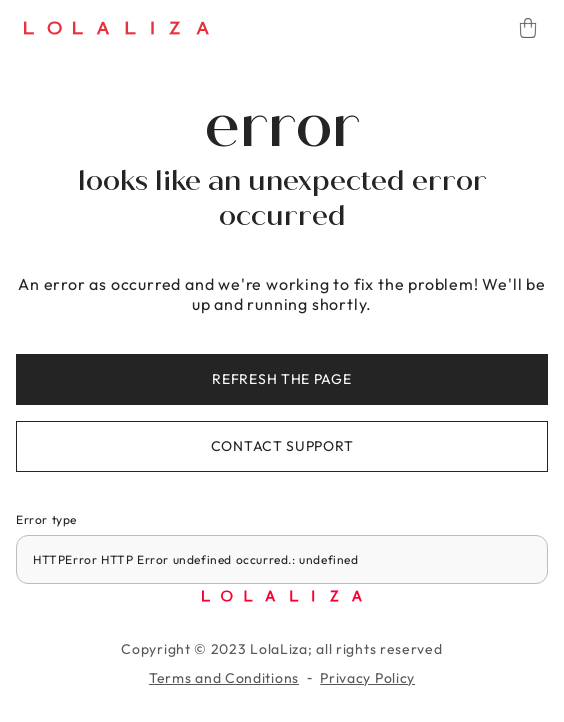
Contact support (282, 446)
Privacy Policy (367, 678)
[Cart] (528, 28)
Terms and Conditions (224, 678)
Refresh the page (281, 379)
